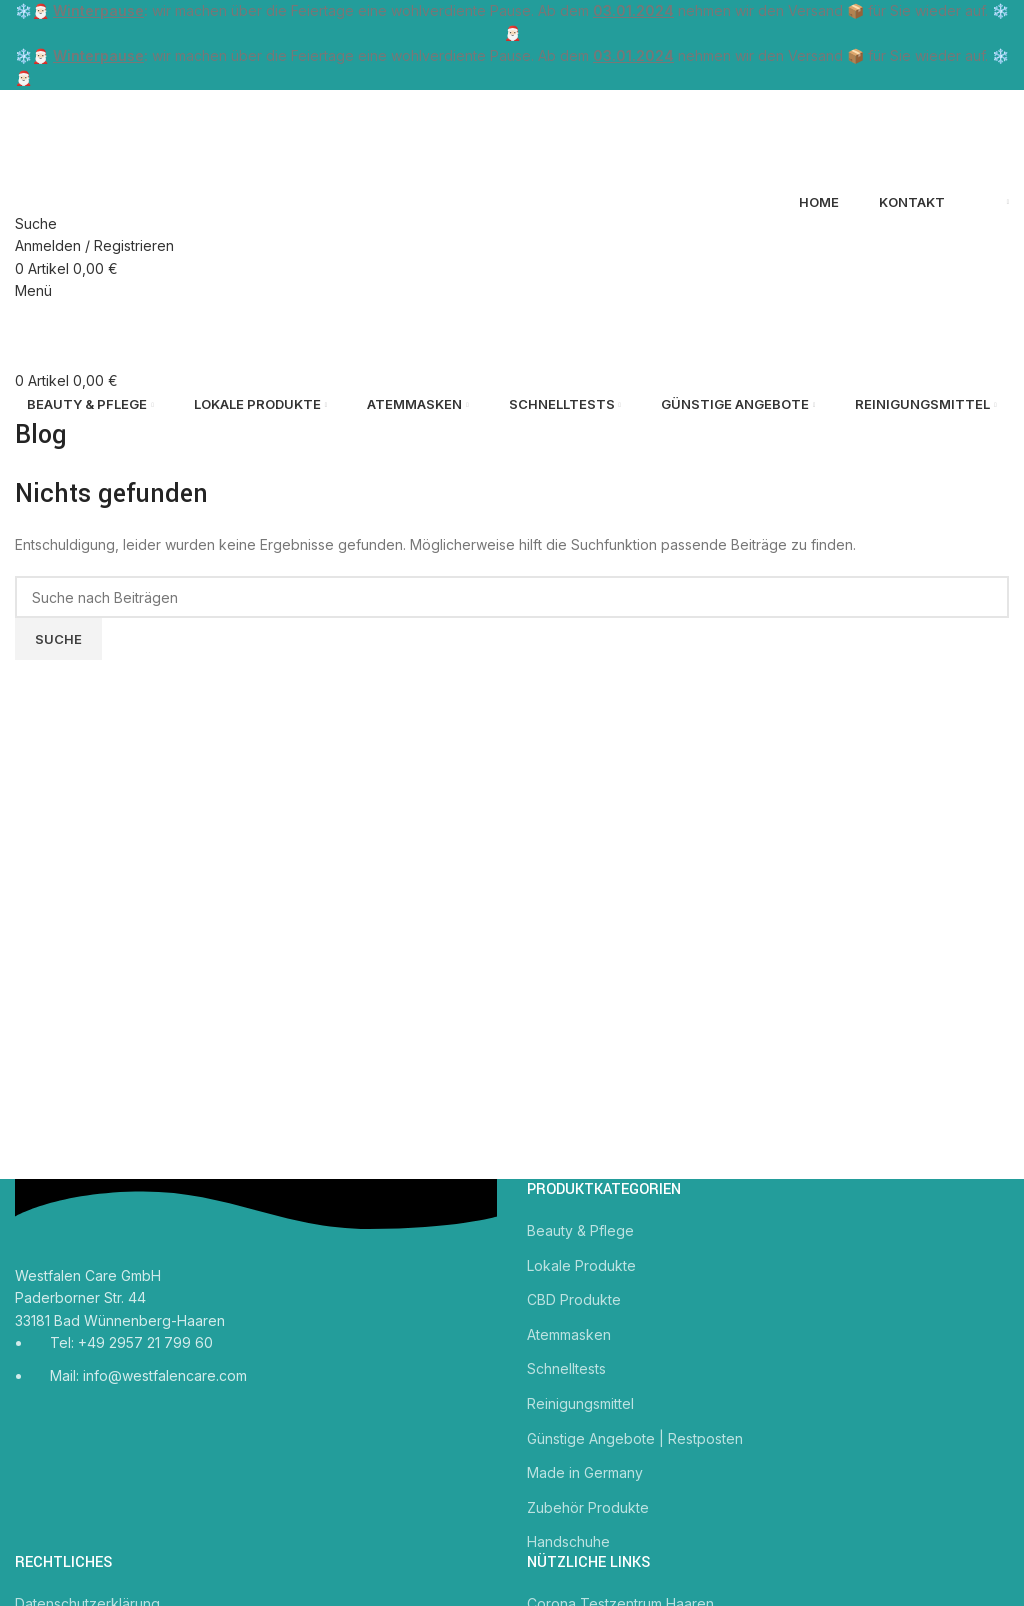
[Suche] (36, 223)
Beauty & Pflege (580, 1230)
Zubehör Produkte (588, 1507)
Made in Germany (585, 1472)
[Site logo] (120, 138)
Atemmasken (569, 1334)
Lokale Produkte (581, 1265)
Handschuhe (568, 1541)
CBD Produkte (574, 1299)
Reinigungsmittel (580, 1403)
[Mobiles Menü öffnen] (33, 290)
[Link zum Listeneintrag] (256, 1365)
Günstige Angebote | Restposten (635, 1438)
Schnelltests (566, 1368)
